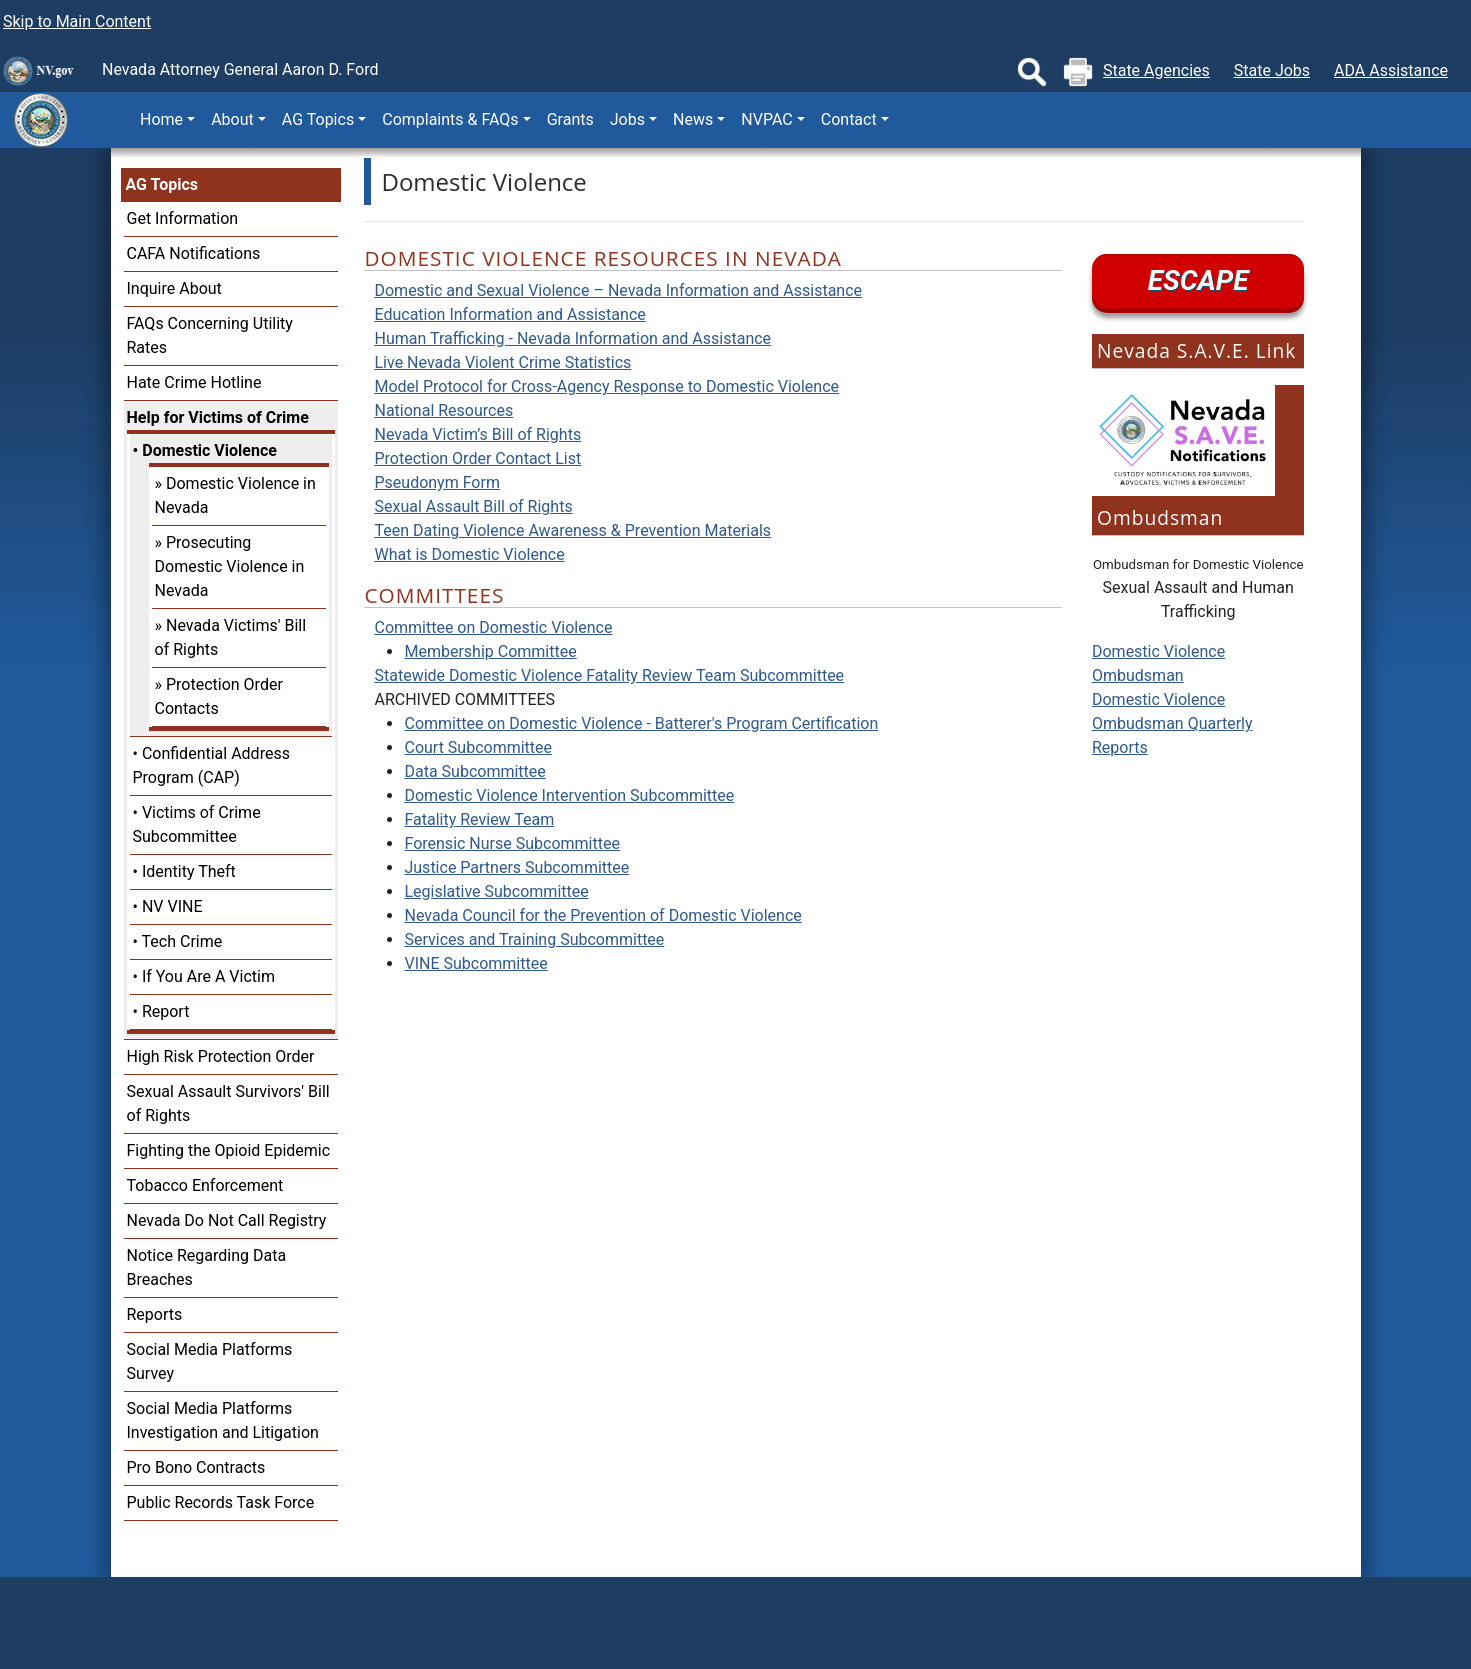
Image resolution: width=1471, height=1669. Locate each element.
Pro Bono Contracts (196, 1467)
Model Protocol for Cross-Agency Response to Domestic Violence (606, 386)
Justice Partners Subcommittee (516, 867)
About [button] (232, 119)
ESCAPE (1198, 280)
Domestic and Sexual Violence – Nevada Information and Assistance (618, 290)
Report (166, 1011)
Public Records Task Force (221, 1502)
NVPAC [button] (766, 119)
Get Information (183, 218)
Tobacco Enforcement (205, 1185)
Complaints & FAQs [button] (450, 119)
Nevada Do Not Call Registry (227, 1220)
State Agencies (1156, 70)
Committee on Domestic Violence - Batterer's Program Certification (641, 723)
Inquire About (174, 288)
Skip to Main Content (77, 21)
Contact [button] (849, 119)
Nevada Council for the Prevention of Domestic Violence (602, 915)
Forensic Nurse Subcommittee (511, 843)
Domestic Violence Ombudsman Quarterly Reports (1172, 723)
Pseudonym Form (436, 482)
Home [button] (161, 119)
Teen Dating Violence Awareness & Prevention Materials (572, 530)
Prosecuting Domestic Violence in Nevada (230, 566)
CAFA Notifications (194, 253)
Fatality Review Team (479, 819)
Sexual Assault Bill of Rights (473, 506)
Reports (155, 1314)
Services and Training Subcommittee (534, 939)
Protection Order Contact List (477, 458)
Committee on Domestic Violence (493, 627)
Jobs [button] (627, 119)
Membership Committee (490, 651)
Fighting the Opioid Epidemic (229, 1150)
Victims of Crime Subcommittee (197, 824)
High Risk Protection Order (221, 1056)
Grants (570, 119)
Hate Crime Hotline (194, 382)
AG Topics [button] (318, 119)
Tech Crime (182, 941)
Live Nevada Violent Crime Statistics (502, 362)
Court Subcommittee (478, 747)
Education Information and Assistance (509, 314)
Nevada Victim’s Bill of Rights (477, 434)
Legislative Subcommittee (496, 891)
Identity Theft (189, 871)
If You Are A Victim (208, 976)
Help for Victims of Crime (218, 417)
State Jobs (1272, 70)
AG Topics (162, 184)
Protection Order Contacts (219, 696)
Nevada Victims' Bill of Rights (231, 637)
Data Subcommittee (474, 771)
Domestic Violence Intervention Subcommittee (569, 795)
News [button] (693, 119)
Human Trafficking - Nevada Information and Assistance (572, 338)
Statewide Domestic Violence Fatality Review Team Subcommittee (609, 675)
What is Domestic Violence (469, 554)
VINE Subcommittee (475, 963)
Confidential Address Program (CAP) (211, 765)
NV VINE (172, 906)
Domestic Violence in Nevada (235, 495)
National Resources (443, 410)
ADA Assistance (1391, 70)
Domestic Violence (209, 450)
